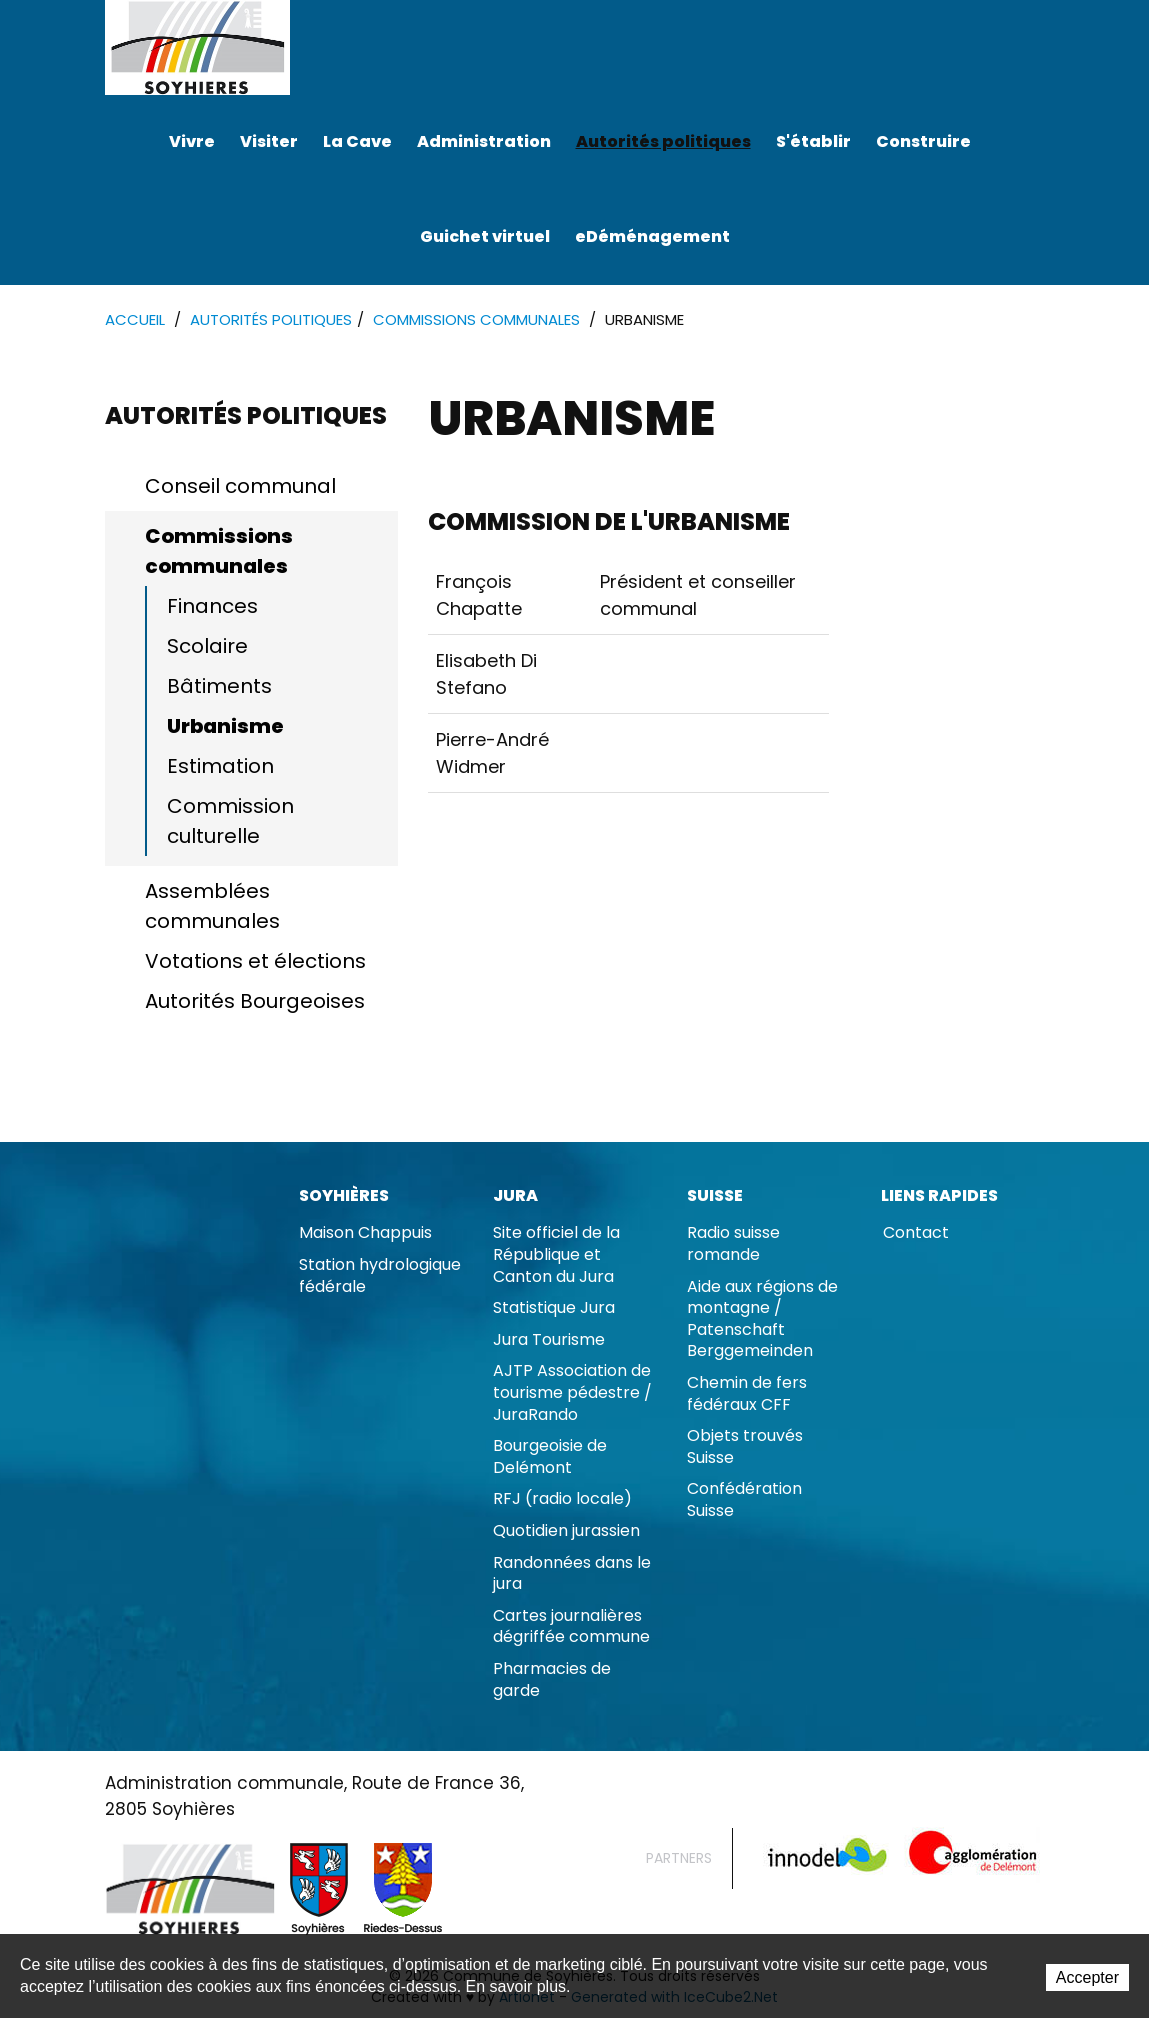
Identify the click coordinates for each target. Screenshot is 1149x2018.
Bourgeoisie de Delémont (550, 1456)
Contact (916, 1232)
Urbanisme (225, 726)
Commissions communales (476, 319)
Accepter (1087, 1977)
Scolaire (207, 646)
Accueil (135, 319)
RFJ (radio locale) (562, 1498)
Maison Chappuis (365, 1232)
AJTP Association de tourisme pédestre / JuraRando (572, 1392)
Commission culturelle (230, 821)
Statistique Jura (554, 1307)
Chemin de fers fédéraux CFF (747, 1393)
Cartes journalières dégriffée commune (571, 1626)
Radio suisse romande (733, 1243)
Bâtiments (219, 686)
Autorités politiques (663, 141)
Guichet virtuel (485, 236)
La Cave (357, 141)
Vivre (192, 141)
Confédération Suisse (744, 1499)
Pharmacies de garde (552, 1679)
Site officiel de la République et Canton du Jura (556, 1254)
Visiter (269, 141)
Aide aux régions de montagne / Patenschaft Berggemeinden (762, 1319)
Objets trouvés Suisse (745, 1446)
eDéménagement (652, 236)
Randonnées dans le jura (572, 1573)
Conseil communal (240, 486)
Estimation (220, 766)
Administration (484, 141)
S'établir (813, 141)
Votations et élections (255, 961)
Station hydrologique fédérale (380, 1275)
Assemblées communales (212, 906)
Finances (212, 606)
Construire (923, 141)
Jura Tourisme (549, 1339)
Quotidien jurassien (566, 1530)
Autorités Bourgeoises (255, 1001)
